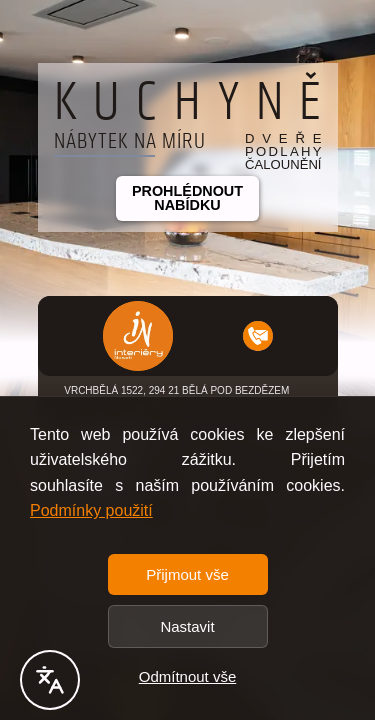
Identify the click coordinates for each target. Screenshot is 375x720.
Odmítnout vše (188, 676)
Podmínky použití (91, 510)
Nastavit (187, 626)
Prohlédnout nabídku (187, 198)
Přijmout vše (187, 574)
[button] (138, 336)
